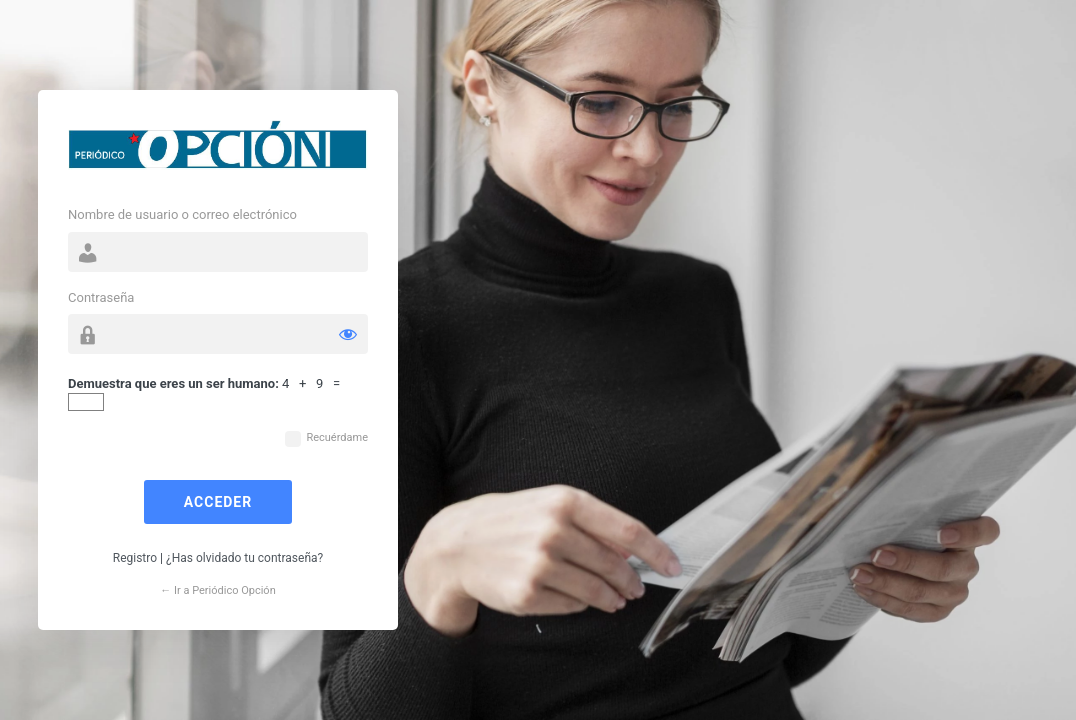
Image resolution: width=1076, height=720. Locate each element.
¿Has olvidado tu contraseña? (244, 558)
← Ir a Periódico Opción (217, 590)
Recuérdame (337, 437)
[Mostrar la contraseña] (348, 334)
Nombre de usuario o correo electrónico (182, 214)
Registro (135, 558)
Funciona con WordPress (218, 150)
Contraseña (101, 297)
